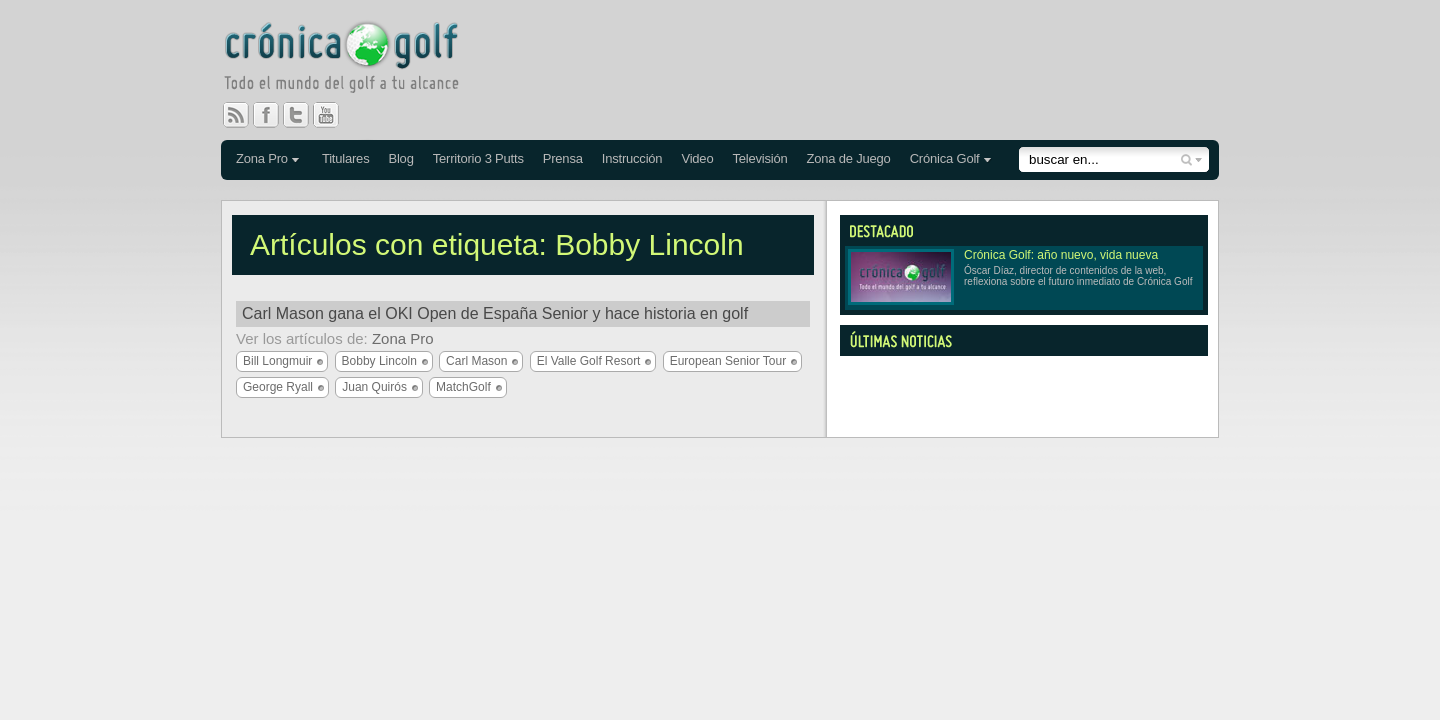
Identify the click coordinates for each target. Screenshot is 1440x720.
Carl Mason (476, 361)
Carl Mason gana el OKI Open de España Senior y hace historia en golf (495, 313)
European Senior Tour (728, 361)
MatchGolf (463, 387)
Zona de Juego (849, 158)
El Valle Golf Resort (589, 361)
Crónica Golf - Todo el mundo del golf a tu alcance (356, 60)
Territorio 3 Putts (478, 158)
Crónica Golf (945, 158)
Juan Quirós (374, 387)
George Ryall (278, 387)
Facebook (274, 115)
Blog (400, 158)
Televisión (759, 158)
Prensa (563, 158)
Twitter (304, 115)
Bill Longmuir (277, 361)
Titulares (346, 158)
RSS (236, 115)
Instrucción (632, 158)
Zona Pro (262, 158)
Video (697, 158)
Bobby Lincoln (379, 361)
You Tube (334, 115)
